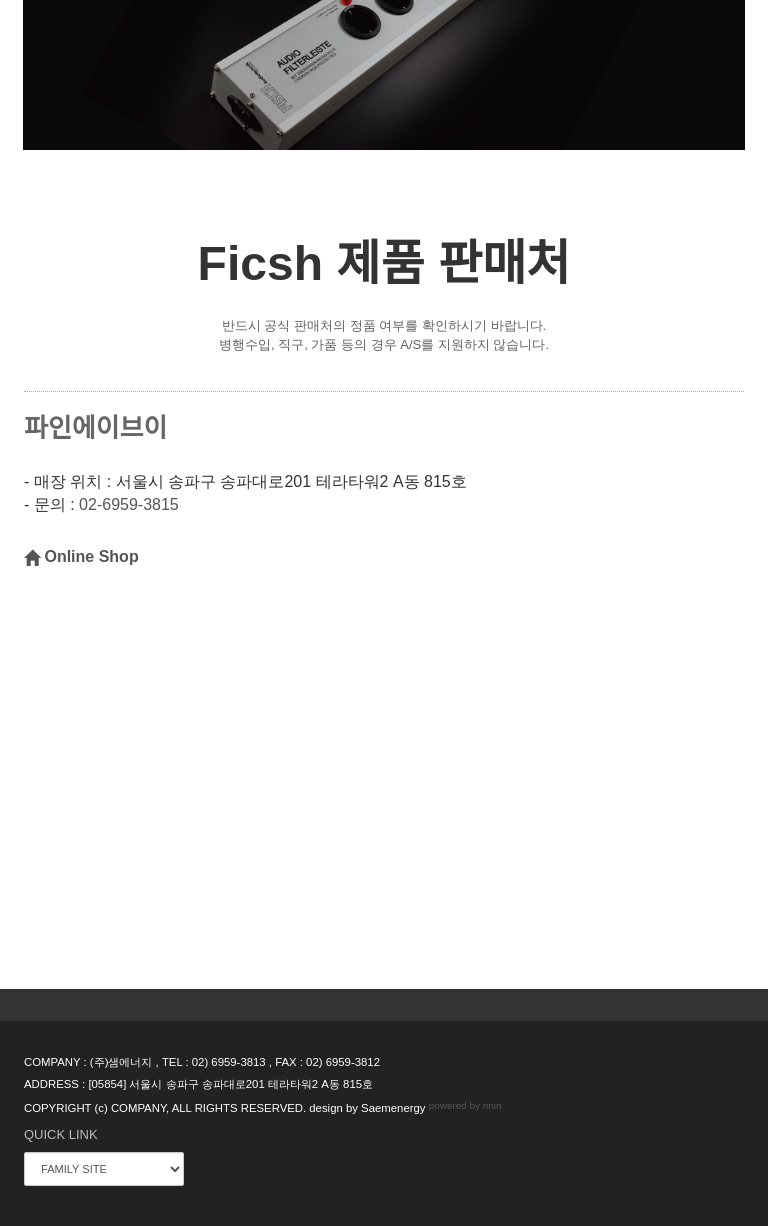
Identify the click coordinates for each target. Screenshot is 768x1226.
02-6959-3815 (129, 505)
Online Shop (81, 556)
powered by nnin (465, 1106)
